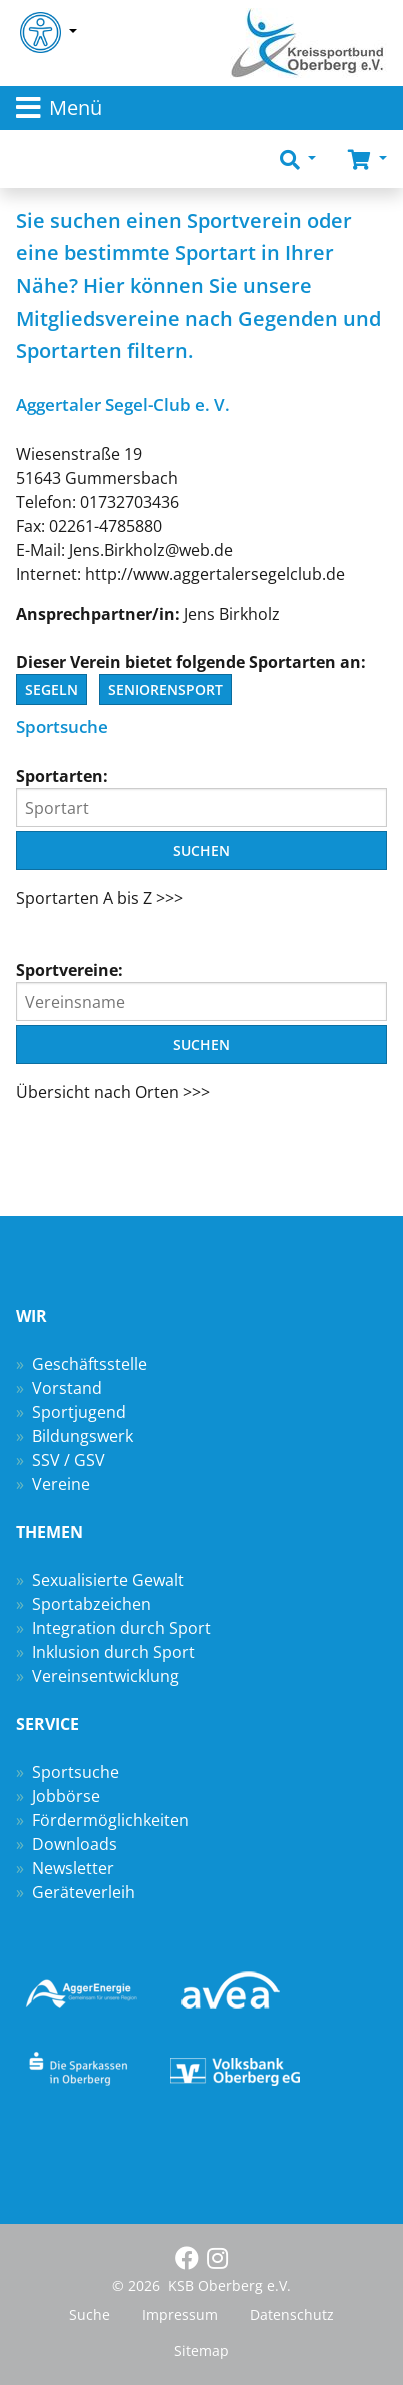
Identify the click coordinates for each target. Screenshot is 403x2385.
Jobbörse (66, 1796)
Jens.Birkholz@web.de (151, 550)
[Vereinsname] (201, 1001)
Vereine (61, 1484)
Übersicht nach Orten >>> (113, 1092)
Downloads (74, 1844)
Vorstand (67, 1388)
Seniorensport (165, 689)
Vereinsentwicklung (105, 1676)
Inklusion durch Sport (113, 1652)
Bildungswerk (82, 1436)
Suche (89, 2314)
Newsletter (73, 1868)
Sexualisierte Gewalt (108, 1580)
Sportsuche (75, 1772)
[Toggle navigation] (201, 108)
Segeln (51, 689)
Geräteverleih (83, 1892)
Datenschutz (292, 2314)
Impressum (180, 2314)
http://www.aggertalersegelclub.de (215, 574)
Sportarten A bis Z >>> (99, 898)
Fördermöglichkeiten (110, 1820)
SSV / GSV (68, 1460)
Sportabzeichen (91, 1604)
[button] (298, 159)
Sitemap (201, 2350)
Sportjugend (79, 1412)
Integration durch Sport (121, 1628)
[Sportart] (201, 807)
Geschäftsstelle (89, 1364)
